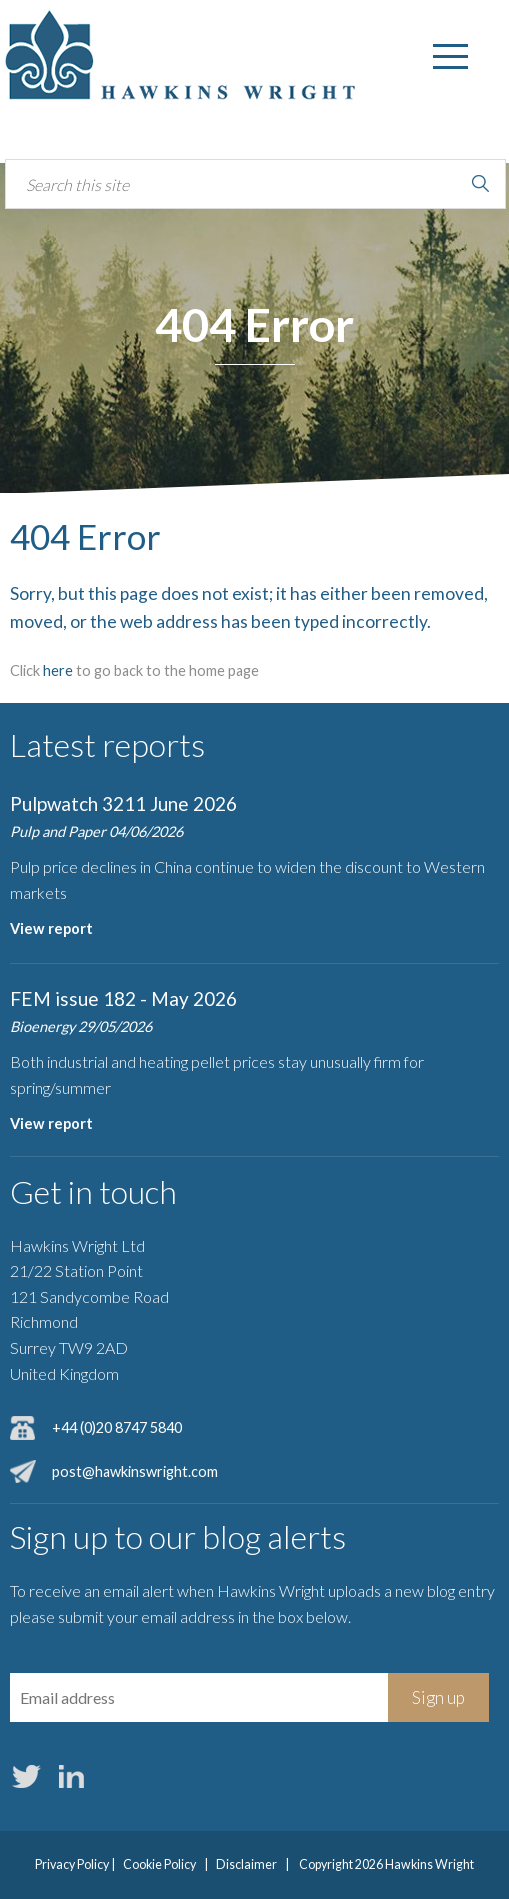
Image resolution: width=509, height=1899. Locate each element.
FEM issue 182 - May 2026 (123, 998)
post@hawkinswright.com (135, 1471)
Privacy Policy (72, 1864)
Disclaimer (246, 1864)
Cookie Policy (159, 1864)
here (58, 670)
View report (51, 928)
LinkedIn (71, 1777)
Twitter (26, 1777)
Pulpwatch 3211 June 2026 (123, 803)
